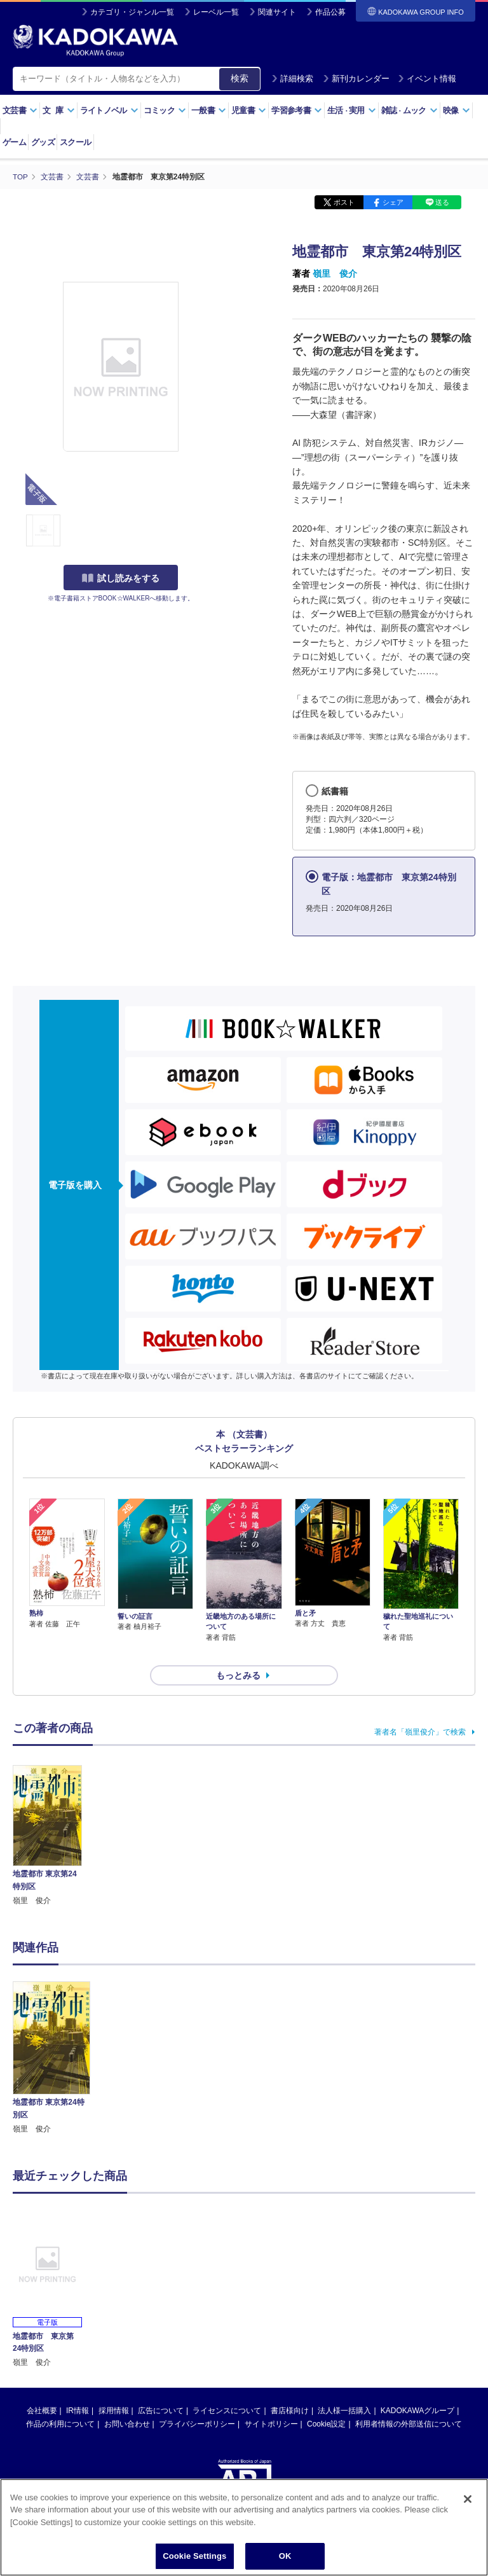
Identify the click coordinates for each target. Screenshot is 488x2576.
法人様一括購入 (344, 2388)
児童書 (248, 110)
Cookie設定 (326, 2401)
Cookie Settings (194, 2556)
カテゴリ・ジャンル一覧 (132, 12)
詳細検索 (292, 78)
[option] (51, 2036)
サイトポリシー (271, 2401)
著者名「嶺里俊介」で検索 (420, 1709)
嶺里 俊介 (335, 273)
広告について (161, 2388)
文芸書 (20, 110)
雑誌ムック (409, 110)
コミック (165, 110)
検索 (239, 78)
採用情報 (113, 2388)
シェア (393, 202)
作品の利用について (60, 2401)
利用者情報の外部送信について (408, 2401)
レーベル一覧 (216, 12)
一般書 (208, 110)
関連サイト (277, 12)
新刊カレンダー (356, 78)
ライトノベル (109, 110)
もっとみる (238, 1653)
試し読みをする (120, 578)
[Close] (468, 2499)
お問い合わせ (127, 2401)
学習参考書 (296, 110)
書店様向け (290, 2388)
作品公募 (330, 12)
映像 (456, 110)
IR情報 (77, 2388)
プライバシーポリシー (197, 2401)
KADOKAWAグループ (417, 2388)
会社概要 (42, 2388)
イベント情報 (427, 78)
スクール (75, 142)
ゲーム (14, 142)
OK (285, 2556)
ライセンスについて (227, 2388)
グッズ (43, 142)
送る (442, 202)
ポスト (344, 202)
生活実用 (351, 110)
